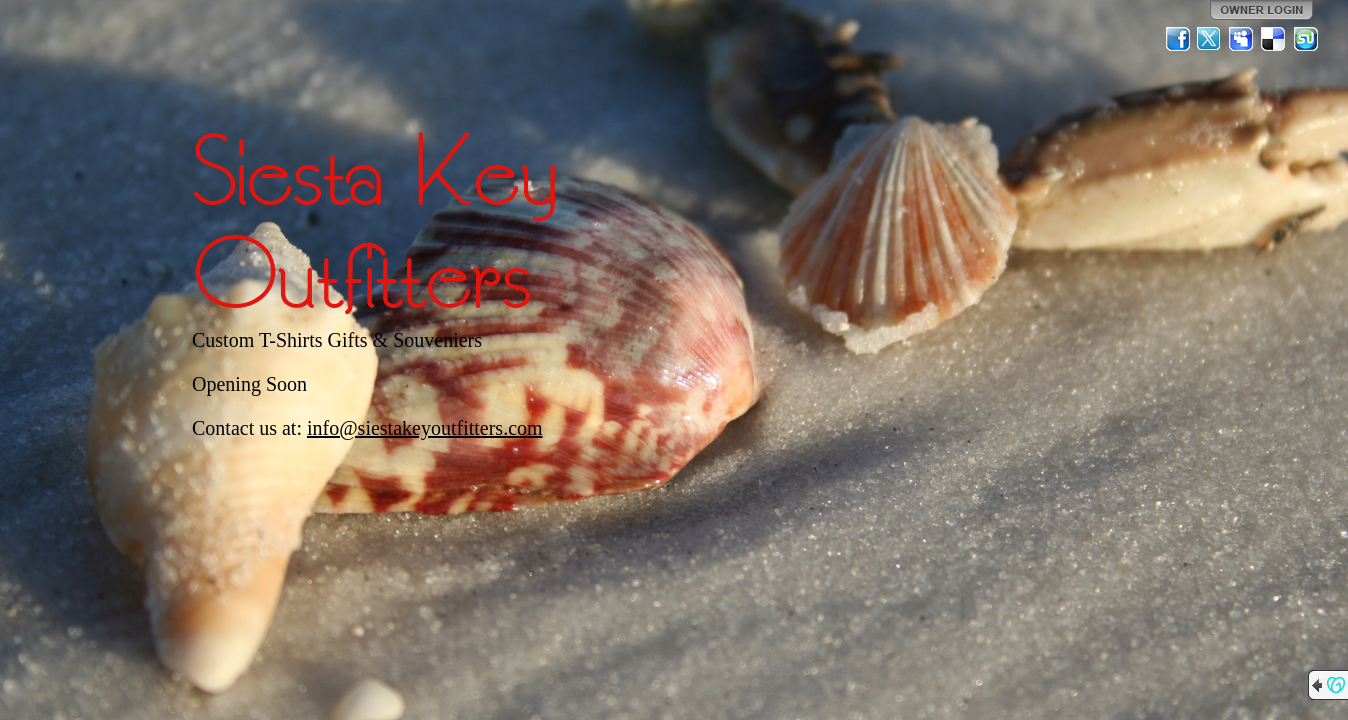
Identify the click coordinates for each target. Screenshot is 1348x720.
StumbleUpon (1306, 39)
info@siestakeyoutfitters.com (425, 428)
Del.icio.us (1274, 39)
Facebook (1178, 39)
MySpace (1242, 39)
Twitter (1210, 39)
